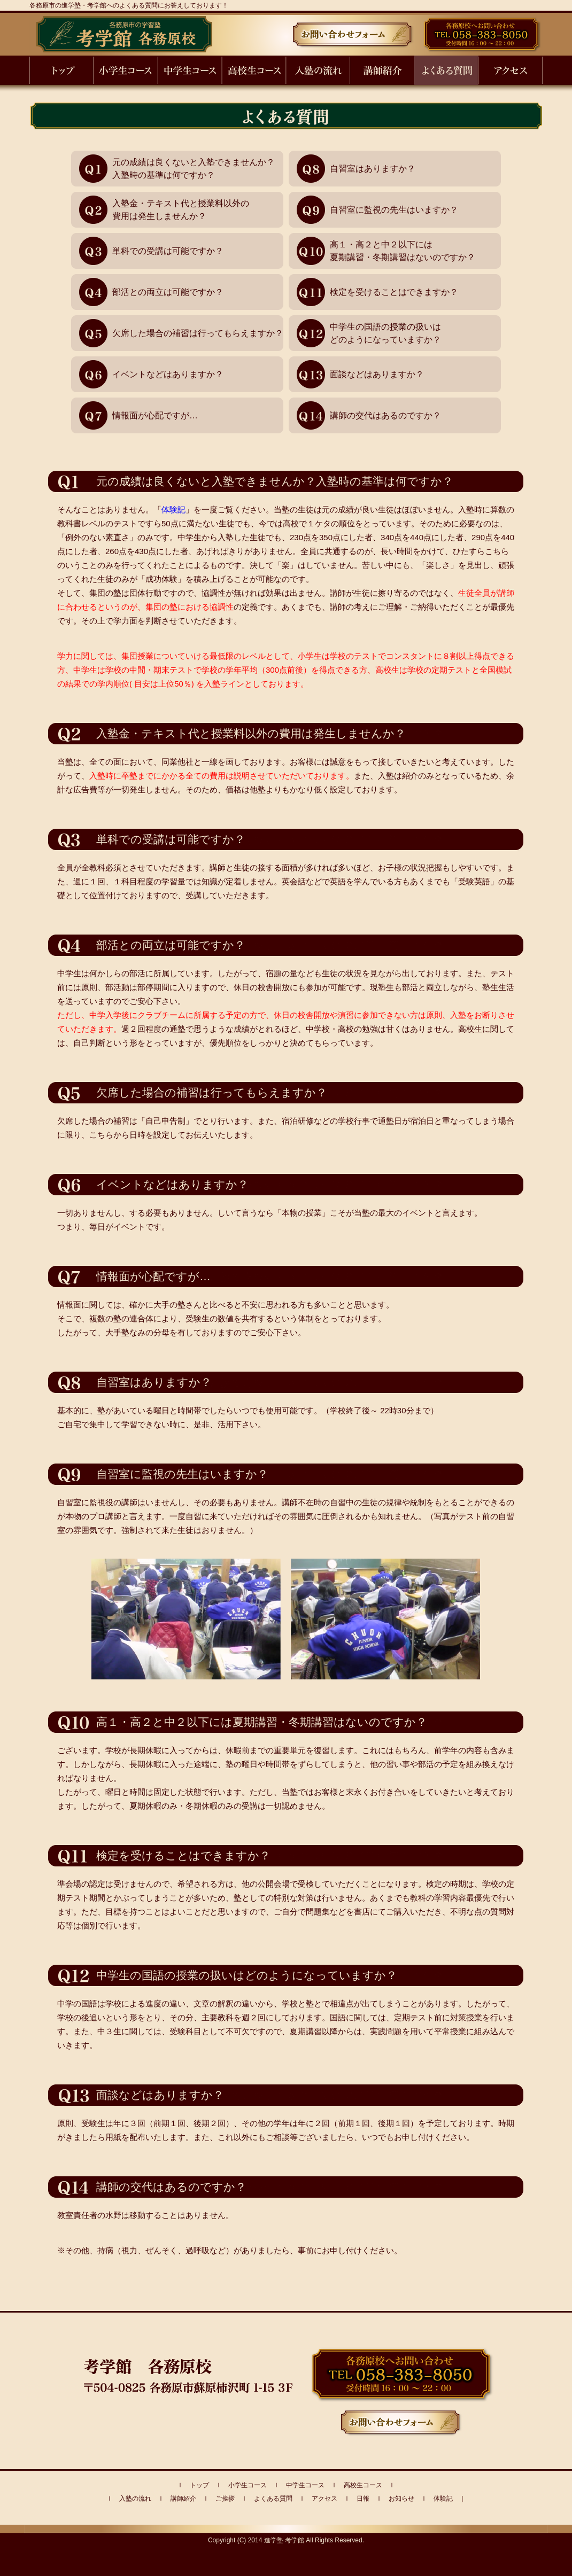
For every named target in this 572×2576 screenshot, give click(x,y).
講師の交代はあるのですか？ (385, 415)
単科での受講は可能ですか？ (167, 250)
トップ (199, 2485)
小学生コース (247, 2485)
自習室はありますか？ (372, 168)
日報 (363, 2498)
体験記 (173, 509)
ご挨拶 (225, 2498)
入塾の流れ (135, 2498)
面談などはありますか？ (377, 374)
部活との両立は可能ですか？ (167, 292)
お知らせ (401, 2498)
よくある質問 (273, 2498)
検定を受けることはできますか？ (394, 292)
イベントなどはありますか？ (167, 374)
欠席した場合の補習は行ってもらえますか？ (197, 333)
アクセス (324, 2498)
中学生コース (305, 2485)
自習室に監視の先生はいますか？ (394, 209)
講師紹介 (183, 2498)
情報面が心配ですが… (155, 415)
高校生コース (363, 2485)
